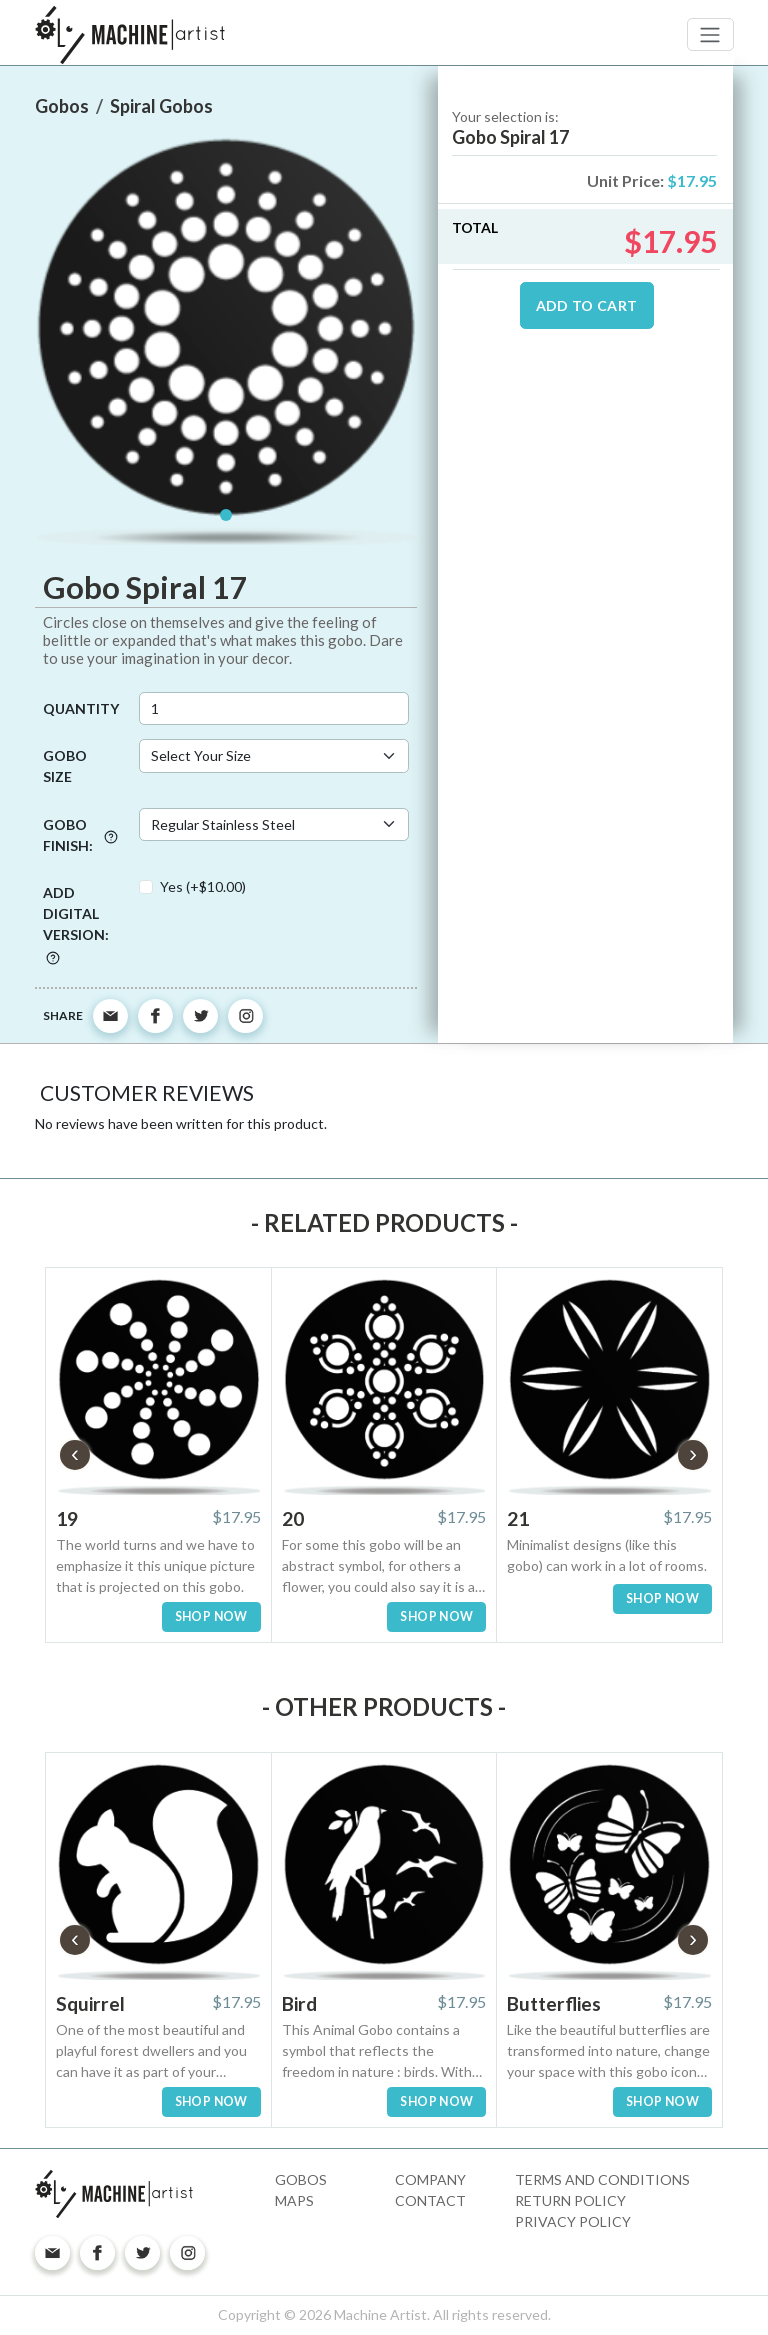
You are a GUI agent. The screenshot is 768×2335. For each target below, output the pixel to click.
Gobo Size (65, 766)
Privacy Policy (573, 2221)
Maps (294, 2200)
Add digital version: (76, 924)
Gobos (301, 2179)
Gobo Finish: (81, 835)
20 (293, 1518)
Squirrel (90, 2003)
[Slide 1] (226, 515)
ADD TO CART (587, 305)
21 (518, 1518)
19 (67, 1518)
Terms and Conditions (602, 2179)
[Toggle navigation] (710, 34)
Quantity (81, 708)
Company (430, 2179)
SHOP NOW (211, 1616)
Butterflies (554, 2003)
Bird (299, 2003)
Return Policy (570, 2200)
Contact (430, 2200)
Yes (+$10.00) (203, 886)
